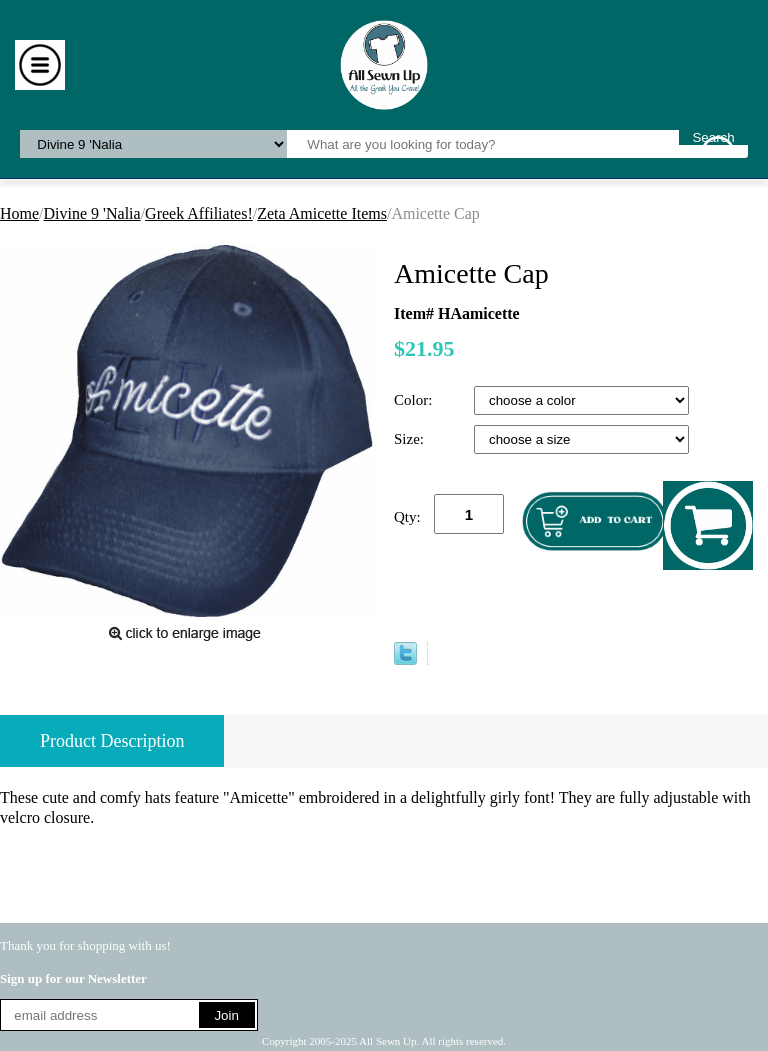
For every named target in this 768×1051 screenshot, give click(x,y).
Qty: (407, 517)
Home (19, 213)
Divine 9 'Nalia (92, 213)
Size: (411, 439)
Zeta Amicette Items (322, 213)
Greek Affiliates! (199, 213)
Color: (415, 400)
